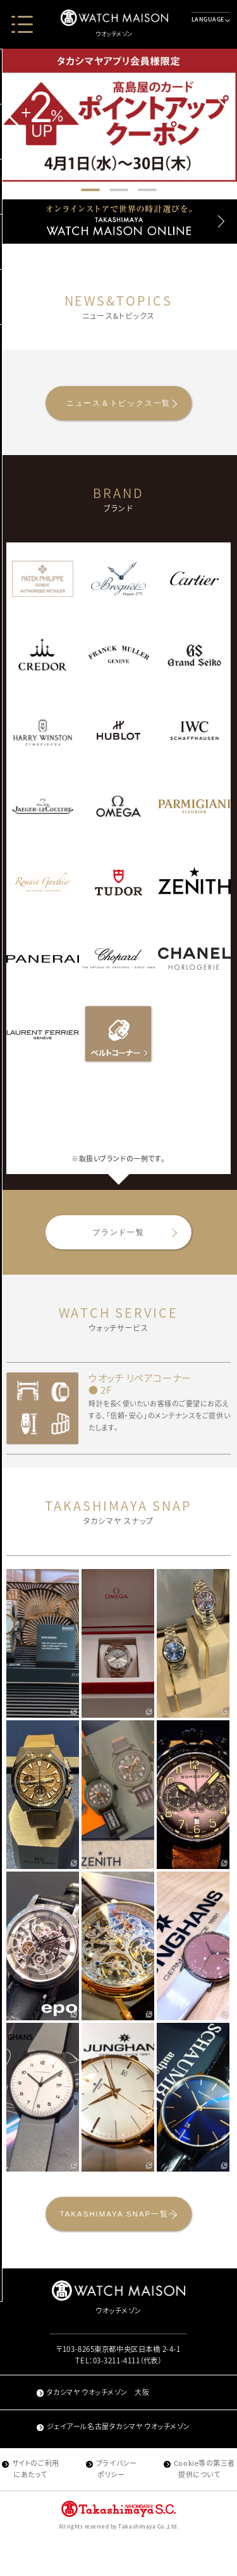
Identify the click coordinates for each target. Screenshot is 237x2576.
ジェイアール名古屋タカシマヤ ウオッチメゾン (113, 2462)
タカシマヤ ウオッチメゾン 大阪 (93, 2427)
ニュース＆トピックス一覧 (118, 409)
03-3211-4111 (116, 2396)
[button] (225, 113)
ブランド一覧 (118, 1250)
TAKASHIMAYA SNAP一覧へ (118, 2244)
